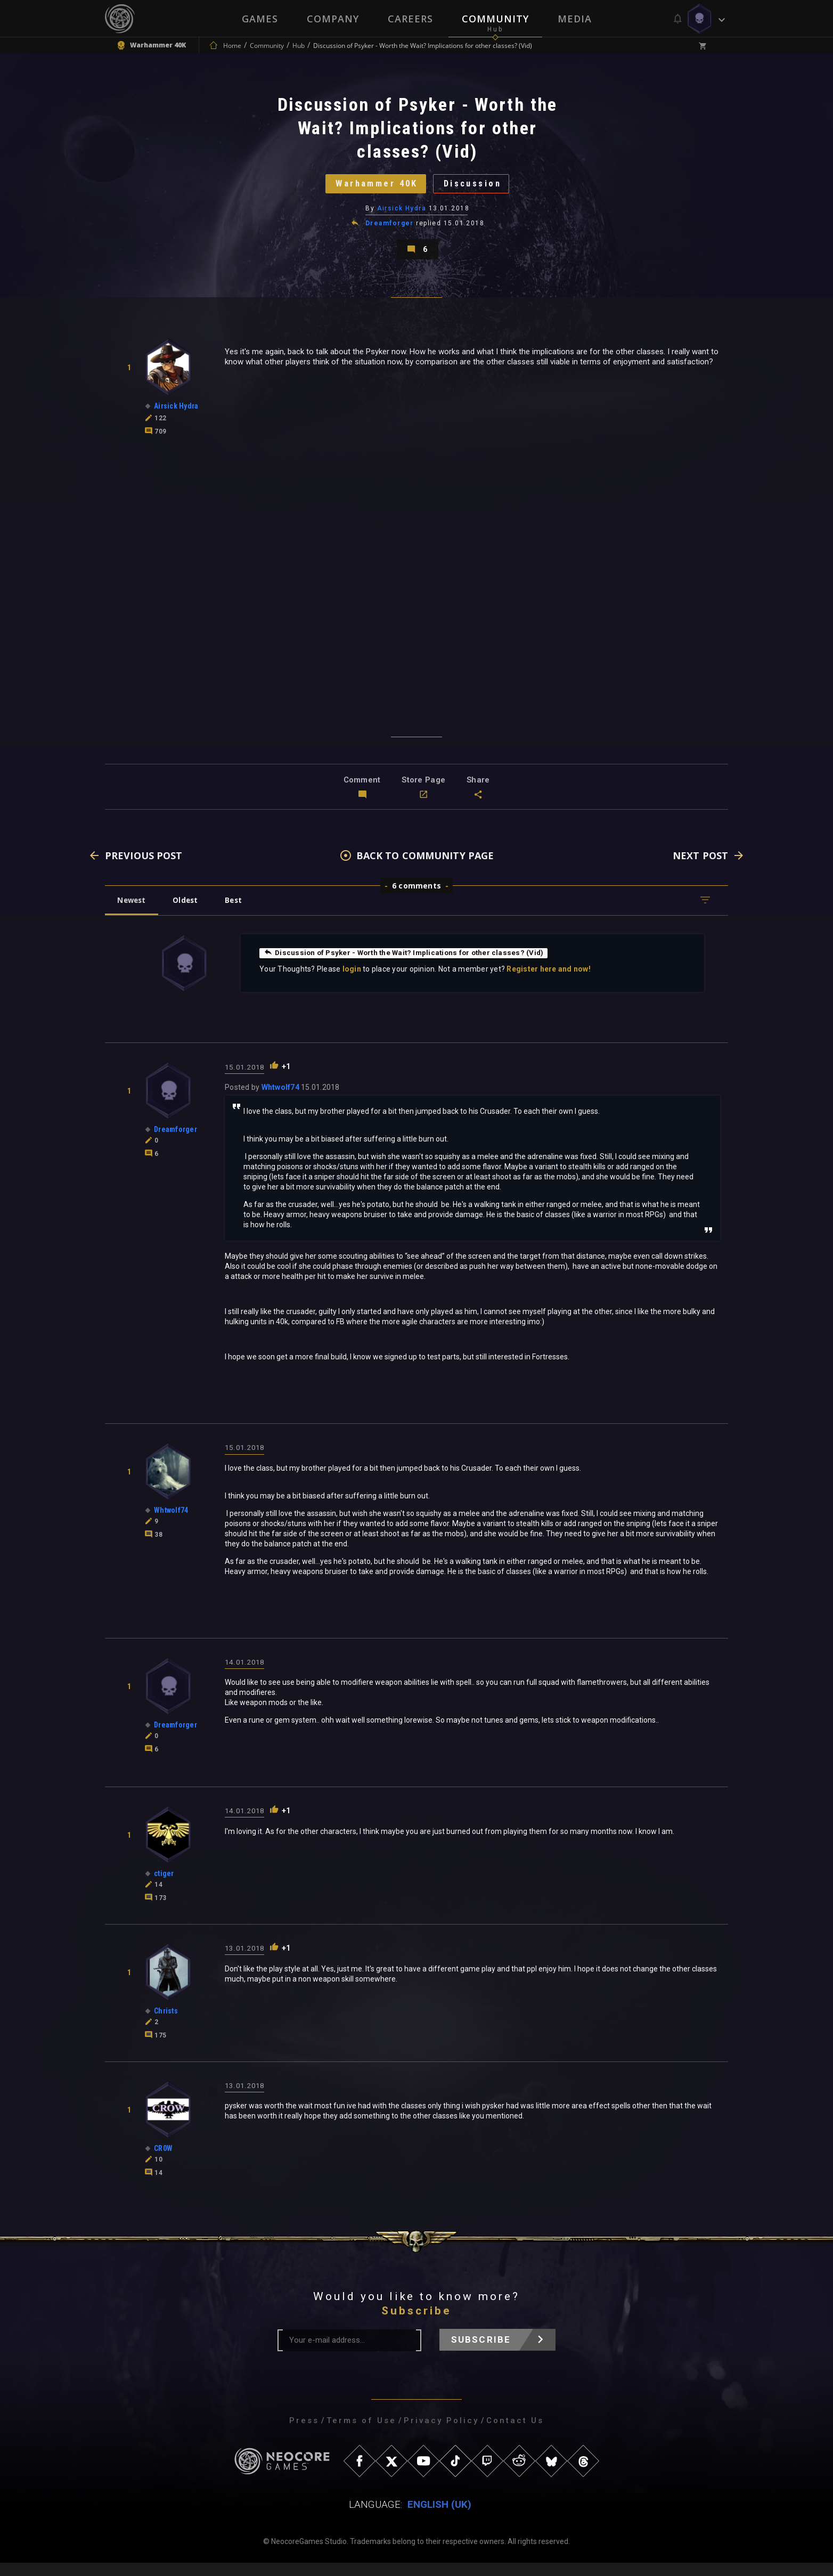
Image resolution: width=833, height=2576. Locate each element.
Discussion (478, 188)
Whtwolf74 (280, 1100)
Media (575, 18)
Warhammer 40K (372, 188)
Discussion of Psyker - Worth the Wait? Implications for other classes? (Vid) (409, 965)
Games (260, 18)
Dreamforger (389, 230)
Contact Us (515, 2434)
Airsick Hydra (402, 215)
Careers (410, 18)
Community (495, 18)
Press (304, 2434)
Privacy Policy (441, 2434)
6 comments (416, 898)
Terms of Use (361, 2434)
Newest (133, 913)
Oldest (190, 913)
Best (242, 913)
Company (333, 18)
